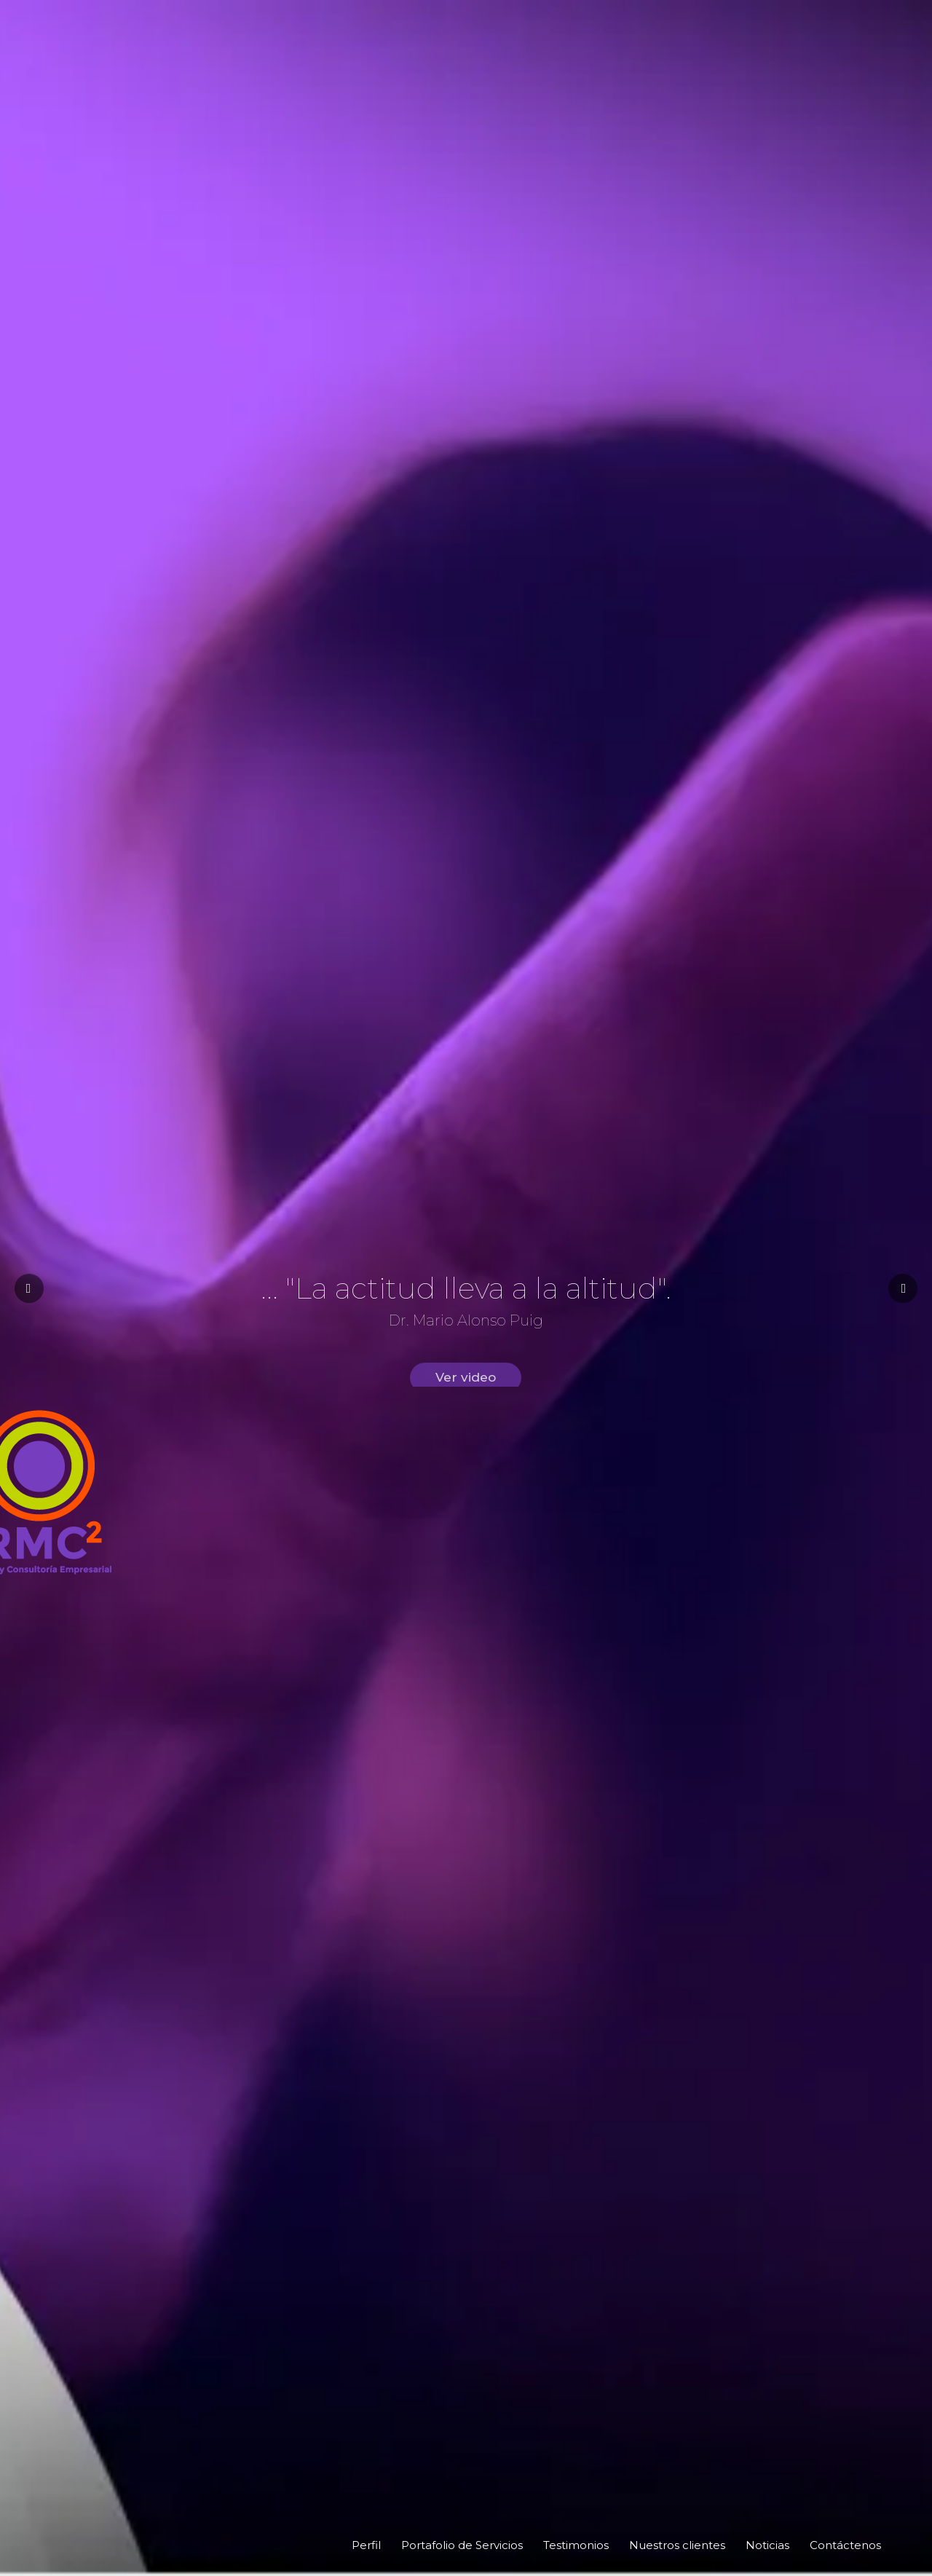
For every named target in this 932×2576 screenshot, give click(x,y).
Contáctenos (845, 2545)
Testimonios (576, 2545)
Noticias (767, 2545)
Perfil (366, 2545)
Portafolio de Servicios (462, 2545)
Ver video (465, 1395)
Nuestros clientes (677, 2545)
